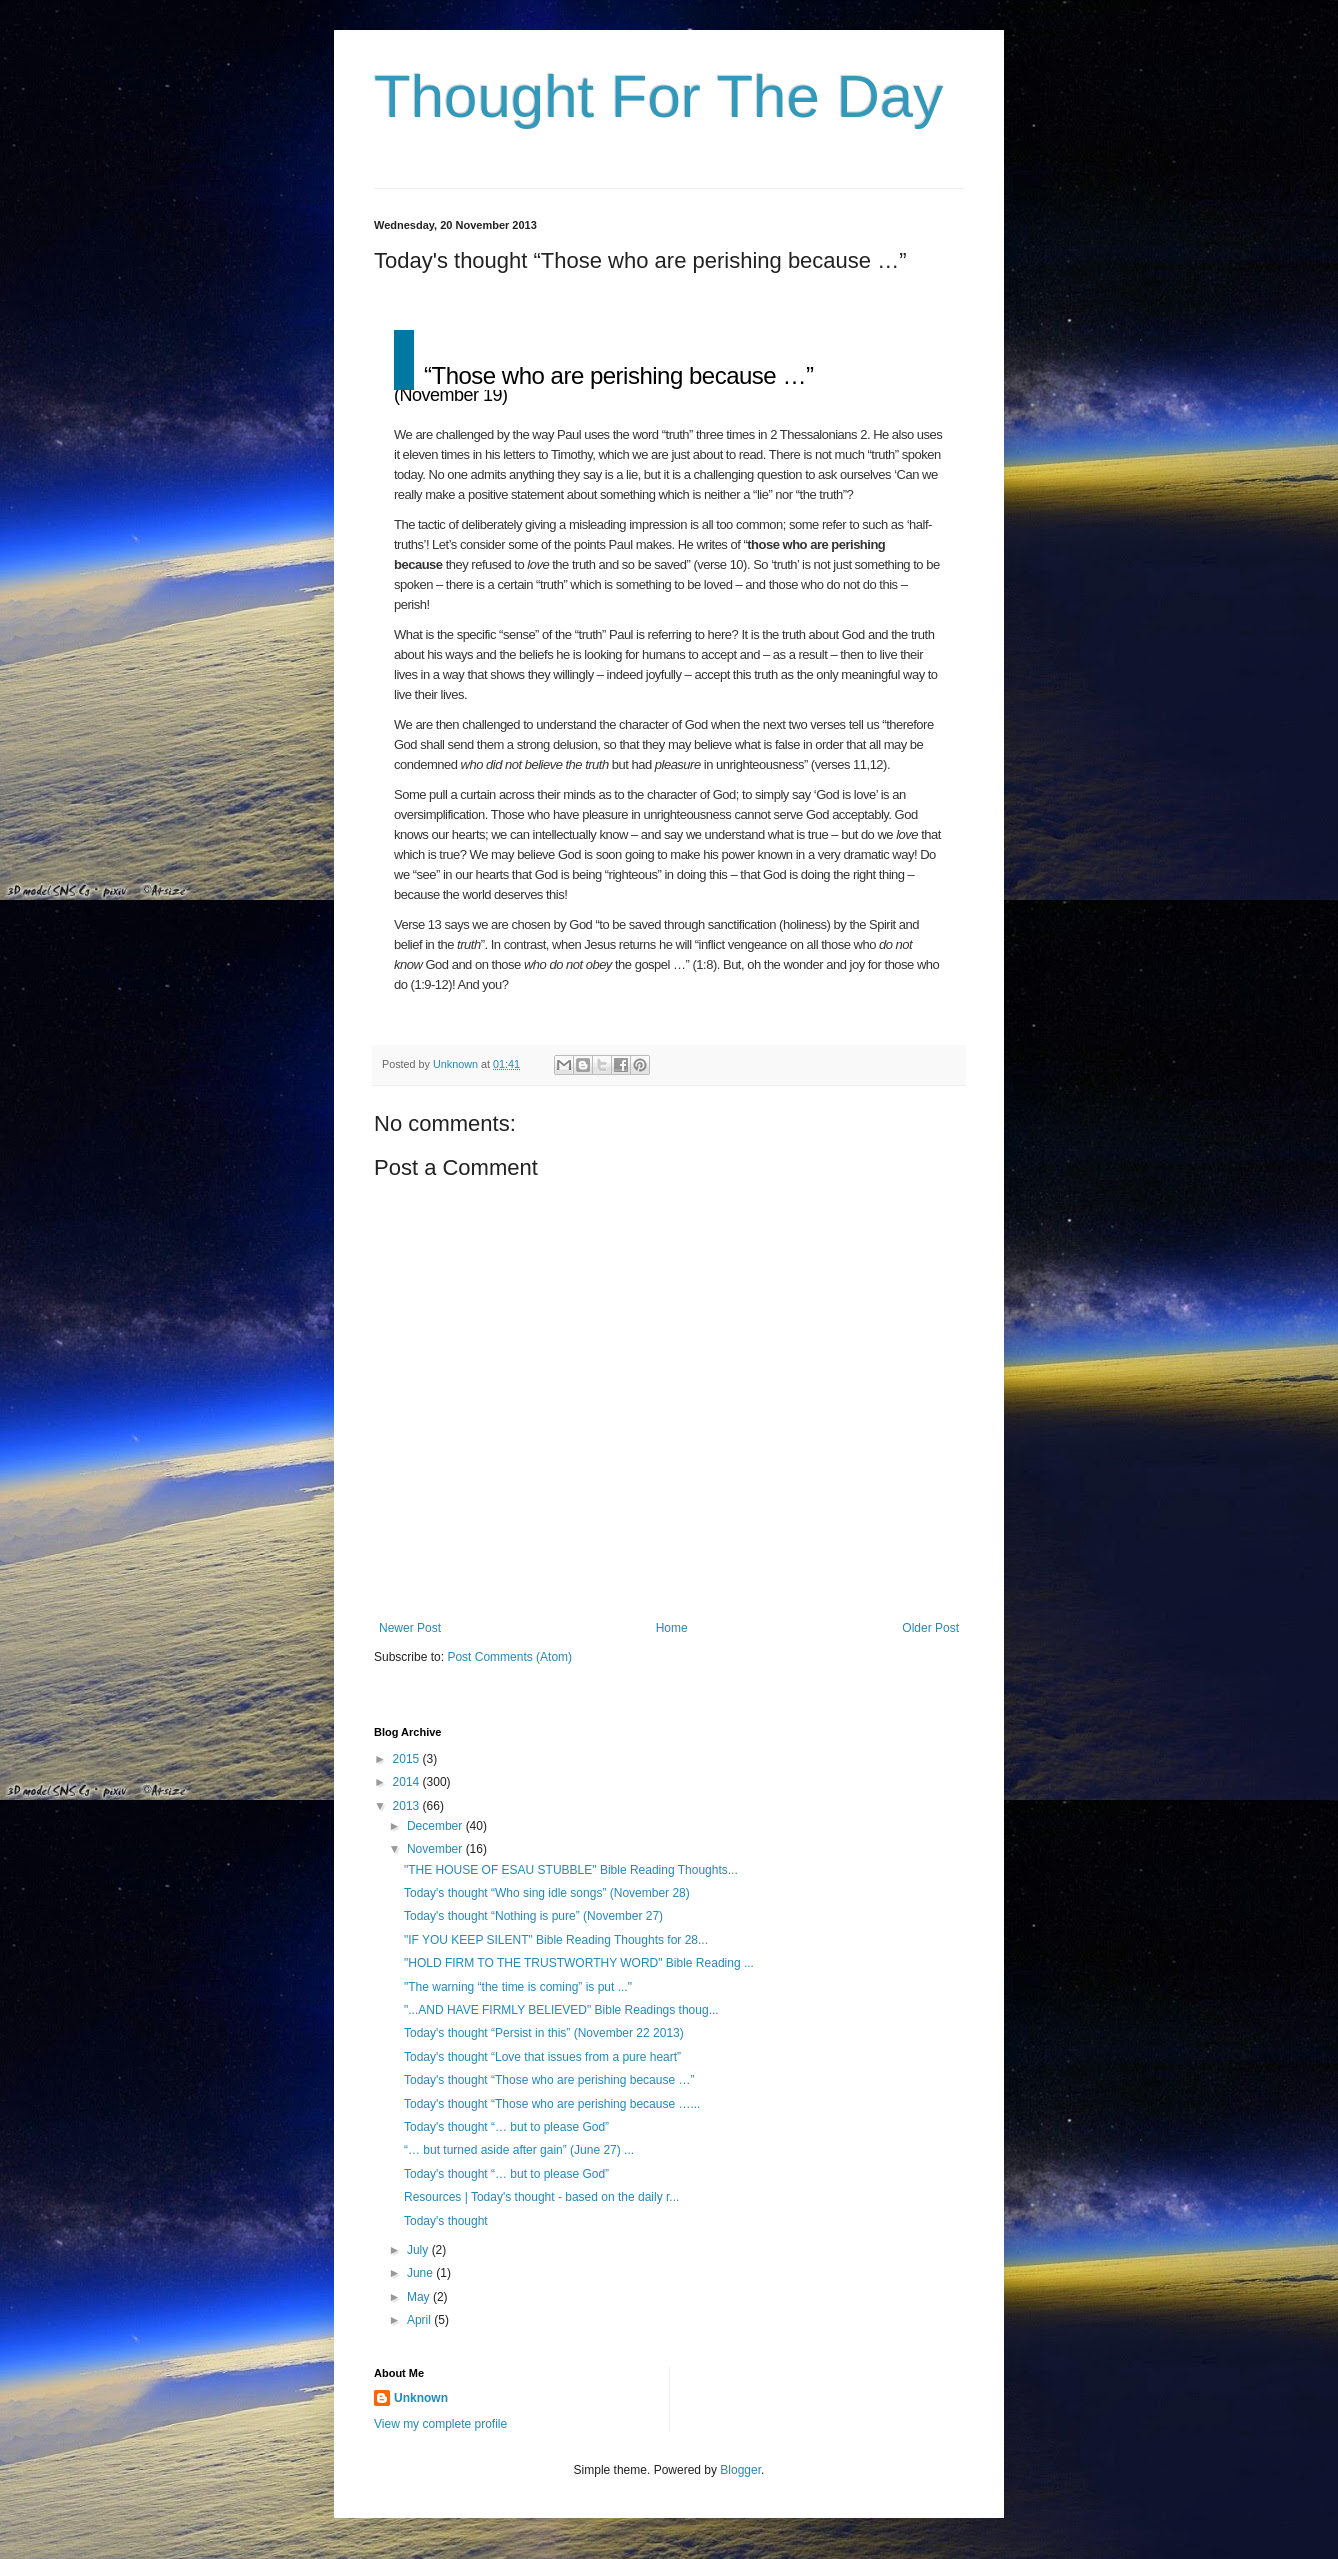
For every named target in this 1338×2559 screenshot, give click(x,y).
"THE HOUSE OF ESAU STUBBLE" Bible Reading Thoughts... (571, 1870)
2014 (408, 1782)
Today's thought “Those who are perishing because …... (552, 2104)
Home (672, 1628)
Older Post (930, 1628)
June (421, 2273)
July (419, 2250)
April (420, 2320)
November (436, 1849)
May (420, 2297)
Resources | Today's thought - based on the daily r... (541, 2197)
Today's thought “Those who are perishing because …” (549, 2080)
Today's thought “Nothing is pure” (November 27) (533, 1916)
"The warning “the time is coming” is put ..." (518, 1987)
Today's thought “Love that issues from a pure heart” (542, 2057)
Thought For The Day (658, 96)
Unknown (421, 2398)
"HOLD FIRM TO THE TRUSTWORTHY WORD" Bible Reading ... (579, 1963)
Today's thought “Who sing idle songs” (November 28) (547, 1893)
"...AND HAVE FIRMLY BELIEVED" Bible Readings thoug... (561, 2010)
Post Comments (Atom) (509, 1657)
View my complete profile (440, 2424)
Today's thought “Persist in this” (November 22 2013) (544, 2033)
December (436, 1826)
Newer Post (410, 1628)
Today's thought (446, 2221)
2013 (408, 1806)
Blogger (740, 2470)
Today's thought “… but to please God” (506, 2127)
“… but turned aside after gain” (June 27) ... (519, 2150)
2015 (408, 1759)
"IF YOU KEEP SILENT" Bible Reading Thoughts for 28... (556, 1940)
